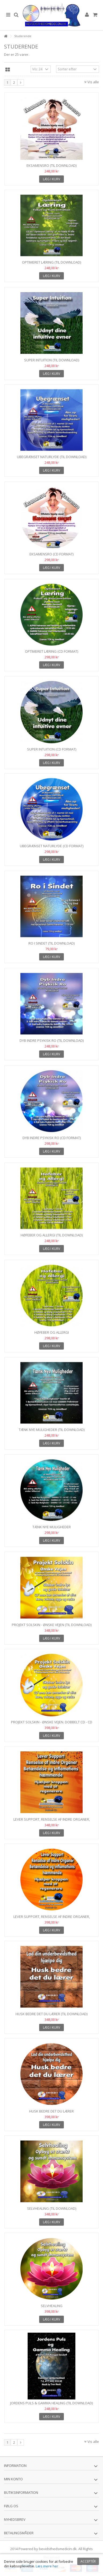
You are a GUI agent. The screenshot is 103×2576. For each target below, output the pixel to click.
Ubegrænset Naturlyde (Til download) (51, 456)
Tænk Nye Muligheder (51, 1526)
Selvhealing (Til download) (51, 2208)
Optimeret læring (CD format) (51, 651)
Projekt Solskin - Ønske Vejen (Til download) (51, 1624)
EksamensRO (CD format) (51, 554)
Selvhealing (51, 2305)
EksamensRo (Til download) (51, 165)
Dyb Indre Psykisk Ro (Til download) (52, 1040)
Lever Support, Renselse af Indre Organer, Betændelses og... (51, 1821)
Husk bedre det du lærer (51, 2111)
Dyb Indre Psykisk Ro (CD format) (52, 1137)
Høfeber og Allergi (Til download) (52, 1235)
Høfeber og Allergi (51, 1332)
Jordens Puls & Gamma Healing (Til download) (51, 2403)
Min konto (13, 2479)
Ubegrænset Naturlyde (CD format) (51, 845)
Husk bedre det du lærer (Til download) (51, 2013)
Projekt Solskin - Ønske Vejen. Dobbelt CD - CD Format (51, 1724)
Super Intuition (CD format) (51, 749)
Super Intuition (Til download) (51, 360)
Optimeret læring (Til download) (51, 262)
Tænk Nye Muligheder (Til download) (51, 1429)
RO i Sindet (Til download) (51, 943)
